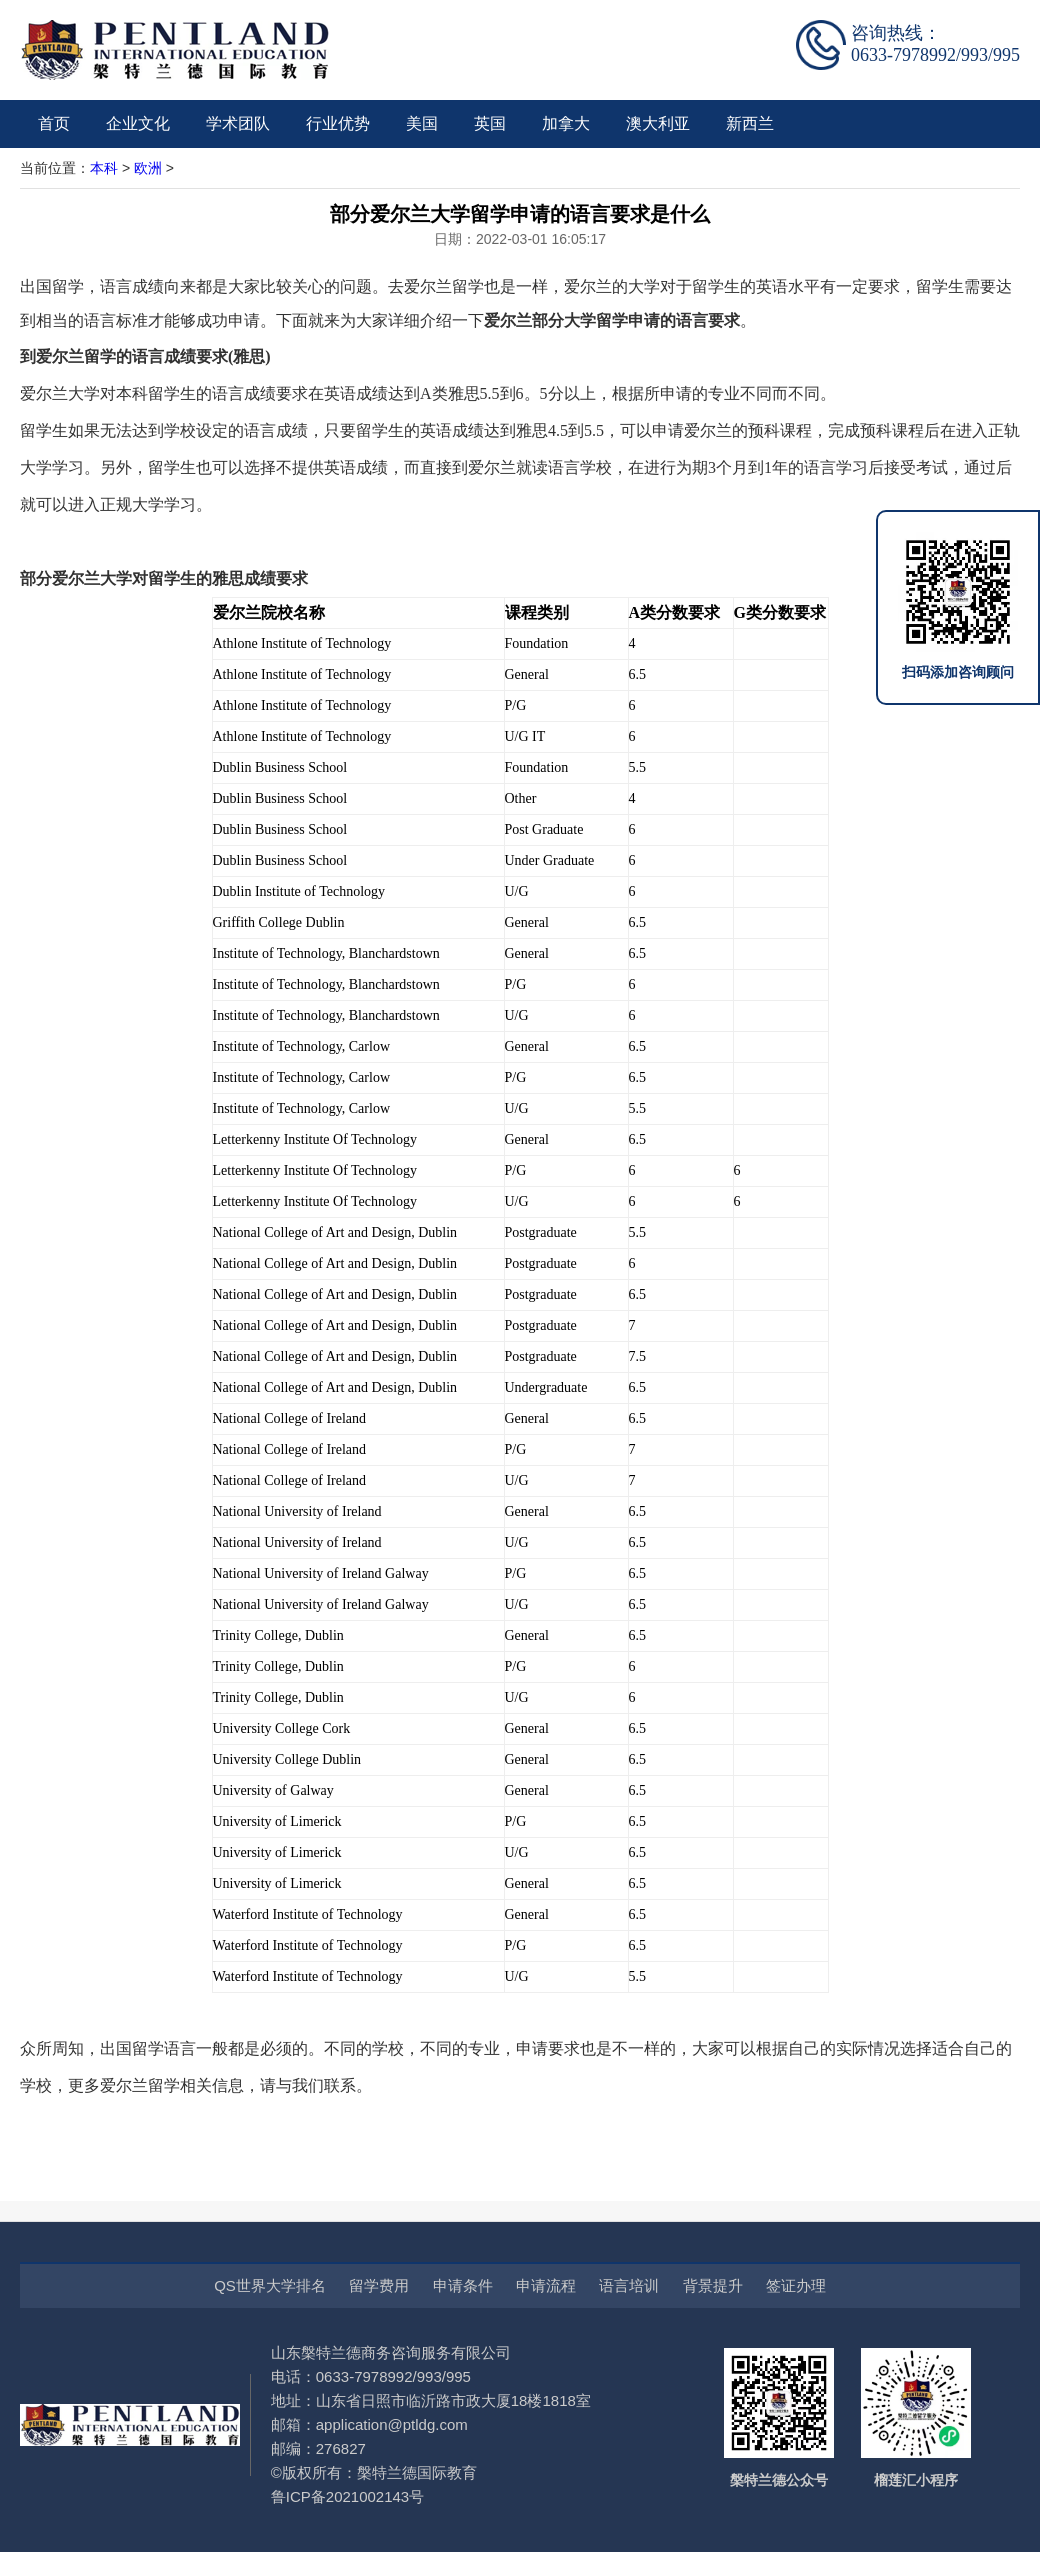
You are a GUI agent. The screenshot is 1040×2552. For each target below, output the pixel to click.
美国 (422, 123)
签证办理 (796, 2285)
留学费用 (379, 2285)
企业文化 (138, 123)
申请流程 (546, 2285)
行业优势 (338, 123)
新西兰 (750, 123)
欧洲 (148, 168)
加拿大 (566, 123)
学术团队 (238, 123)
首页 (54, 123)
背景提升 (713, 2285)
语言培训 (629, 2285)
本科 (104, 168)
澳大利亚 (658, 123)
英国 (490, 123)
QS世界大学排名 (270, 2285)
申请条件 (463, 2285)
